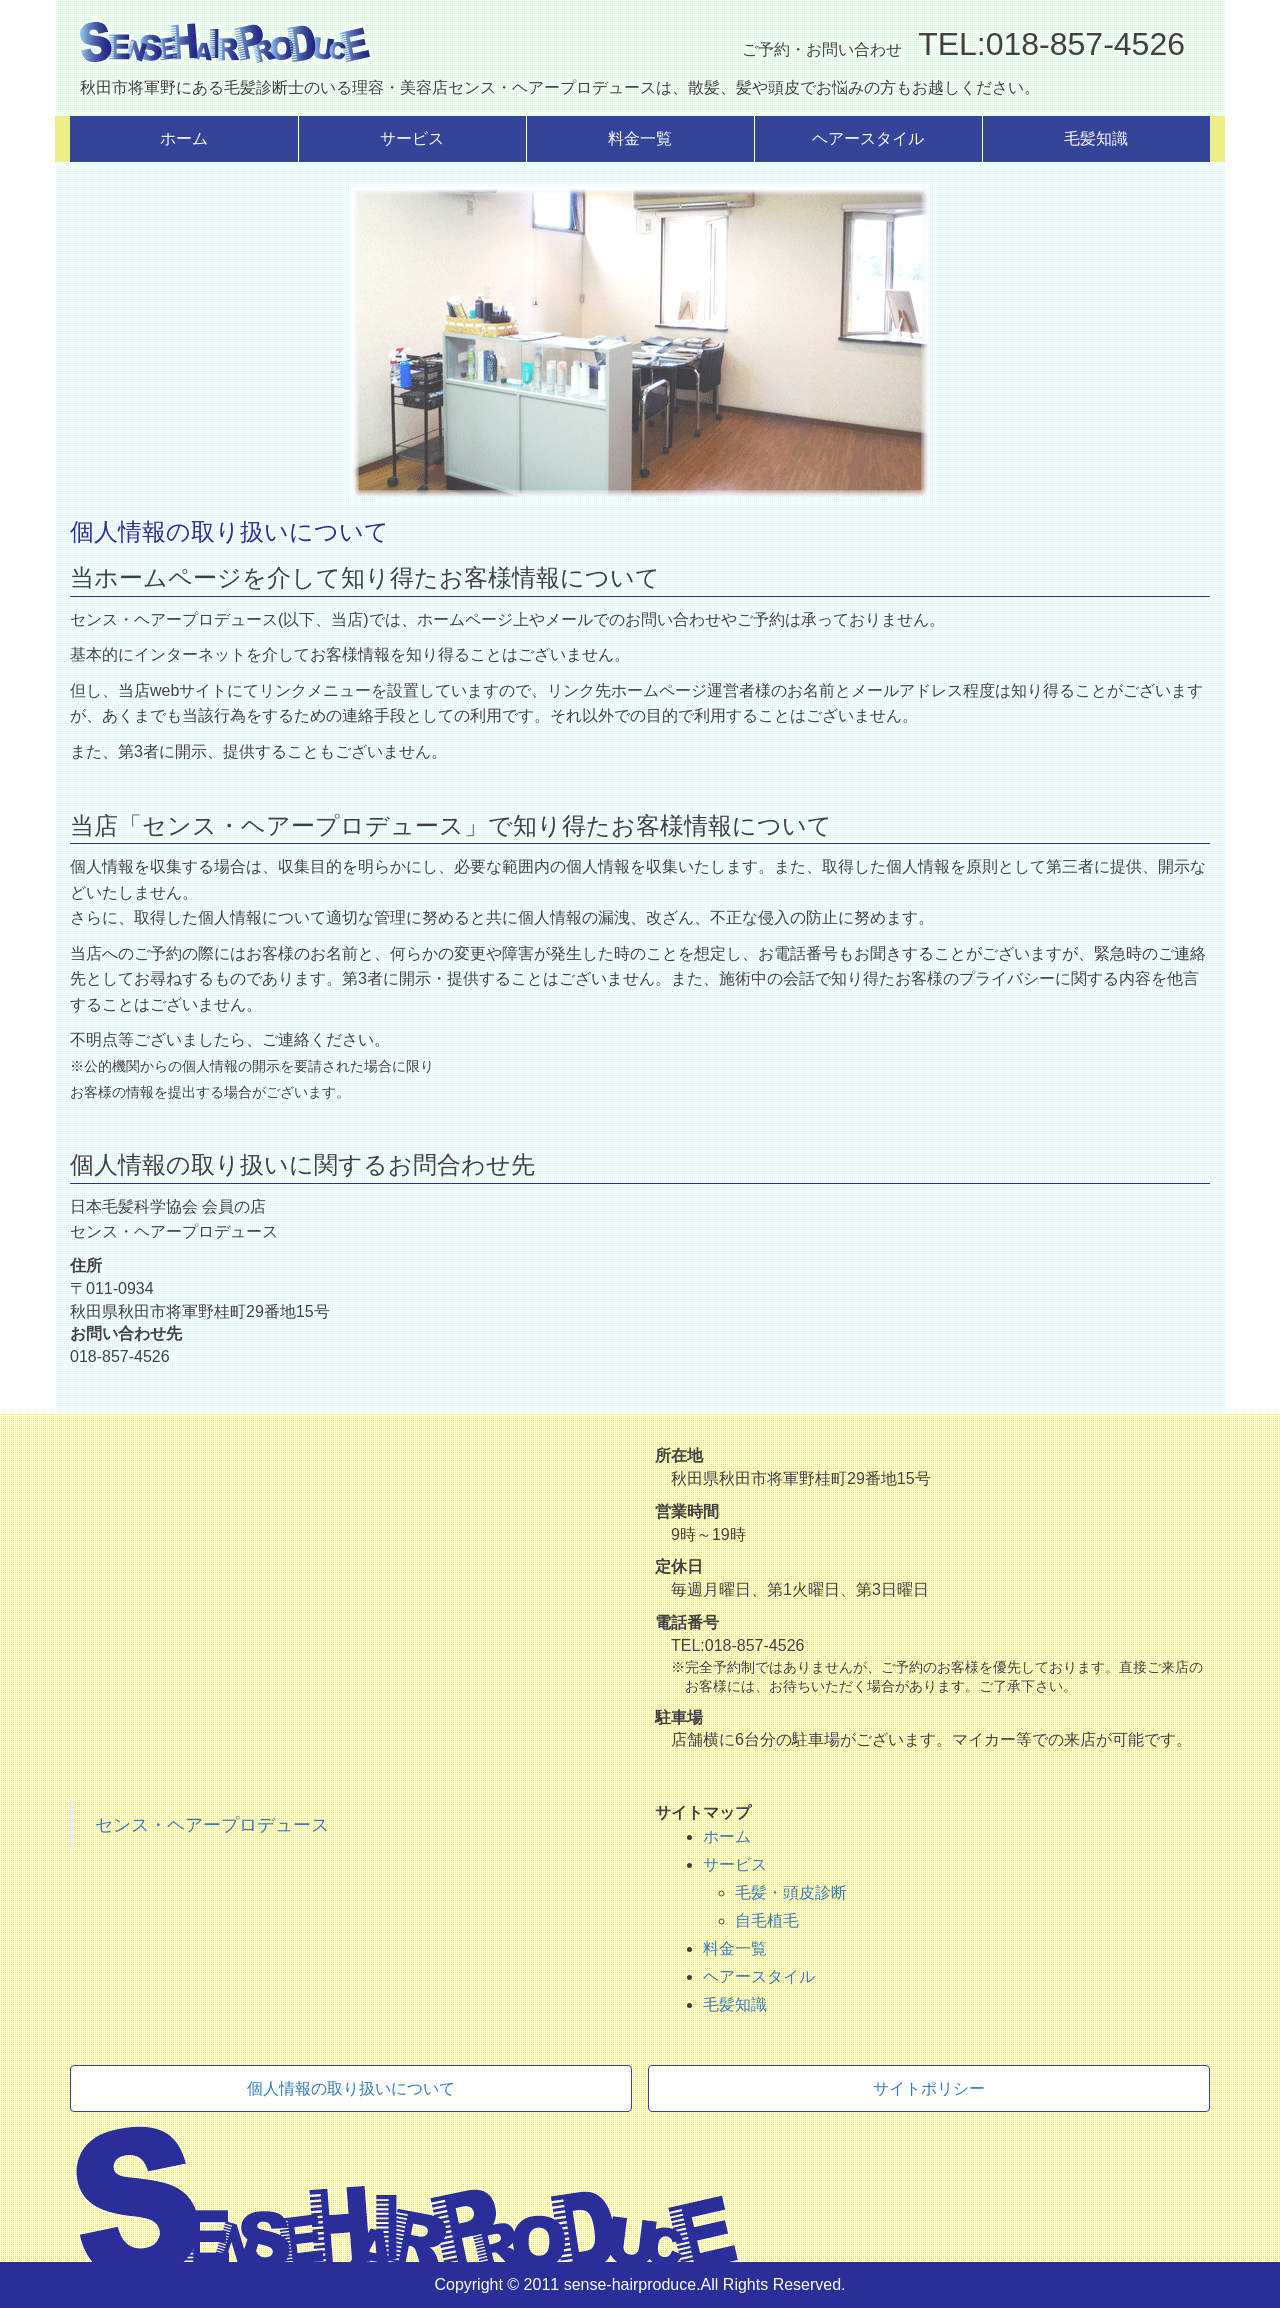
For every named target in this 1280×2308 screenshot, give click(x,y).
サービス (412, 138)
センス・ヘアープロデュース (212, 1825)
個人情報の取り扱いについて (351, 2088)
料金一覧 (640, 138)
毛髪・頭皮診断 (791, 1892)
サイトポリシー (929, 2088)
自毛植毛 (767, 1920)
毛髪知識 (1096, 138)
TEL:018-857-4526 (1051, 44)
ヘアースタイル (868, 138)
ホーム (184, 138)
